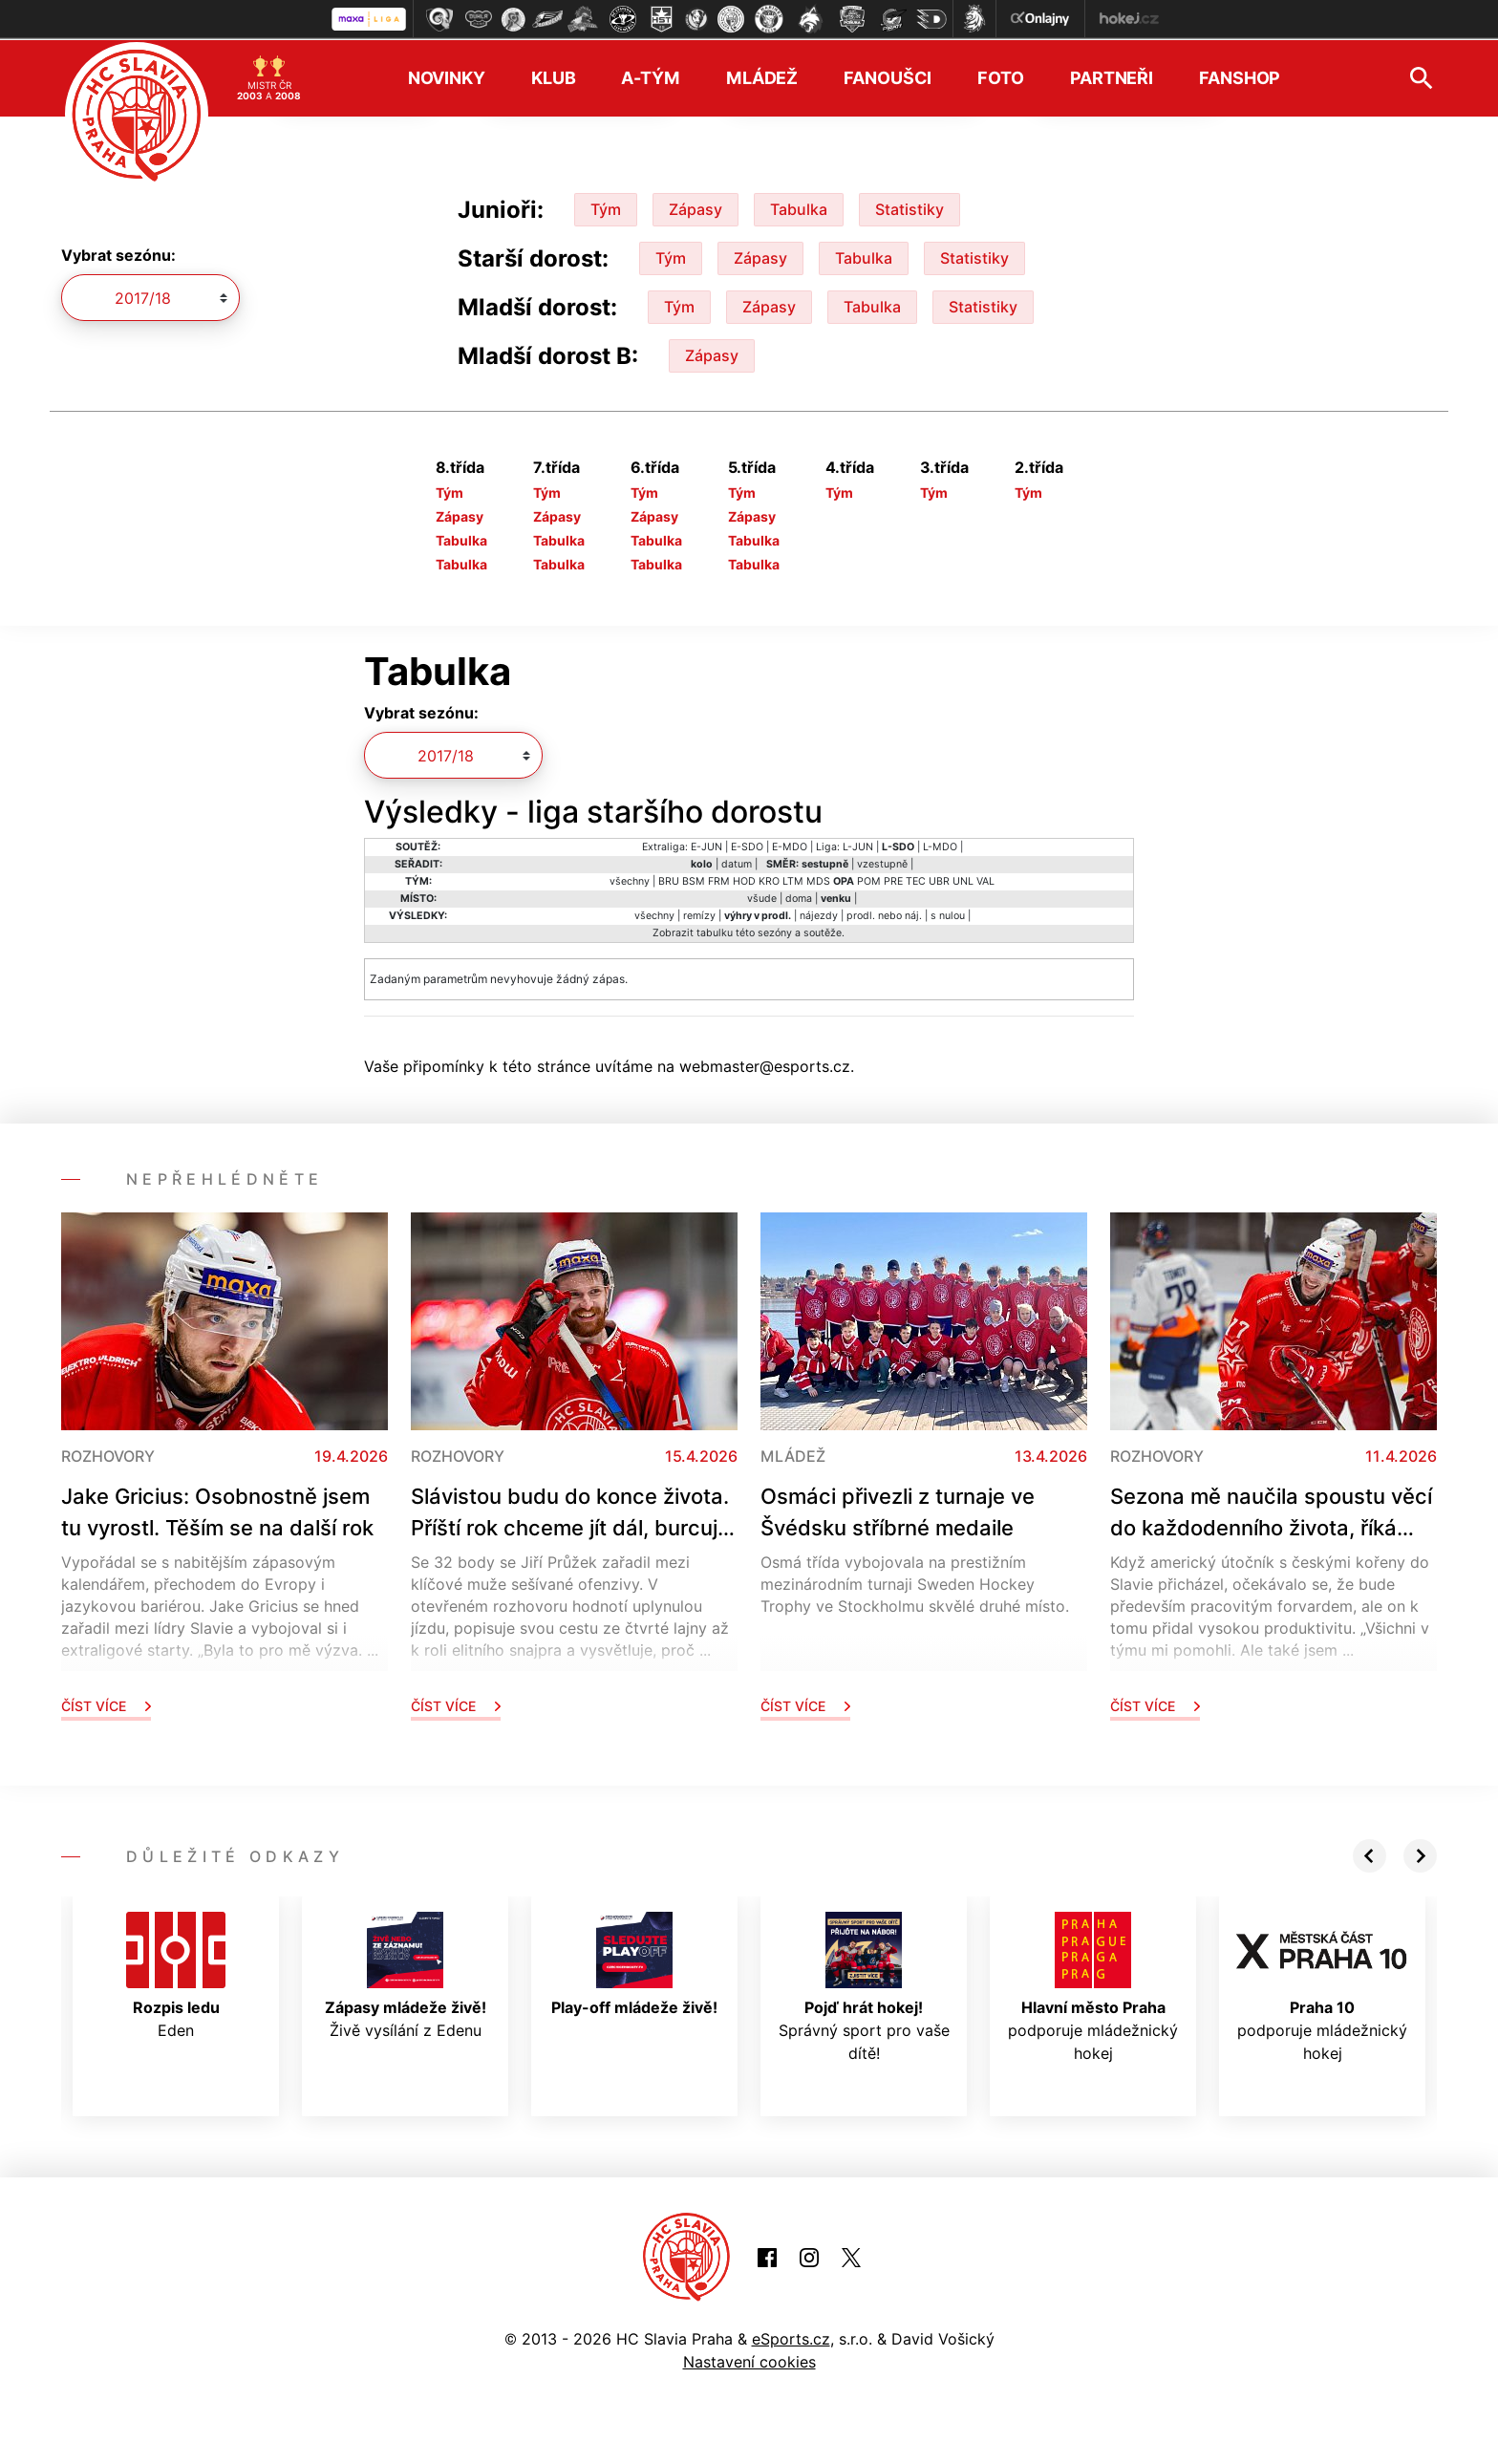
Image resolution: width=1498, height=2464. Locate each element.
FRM (719, 879)
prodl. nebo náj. (884, 914)
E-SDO (747, 845)
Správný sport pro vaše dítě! (864, 1985)
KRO (769, 879)
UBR (939, 879)
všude (762, 896)
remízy (699, 914)
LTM (792, 879)
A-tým (650, 77)
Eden (175, 1974)
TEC (916, 879)
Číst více (106, 1704)
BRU (668, 879)
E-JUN (706, 845)
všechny (630, 879)
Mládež (762, 77)
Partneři (1111, 77)
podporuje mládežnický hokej (1093, 1985)
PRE (893, 879)
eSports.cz (791, 2337)
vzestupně (882, 862)
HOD (744, 879)
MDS (818, 879)
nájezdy (819, 914)
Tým (605, 207)
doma (798, 896)
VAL (985, 879)
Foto (1000, 77)
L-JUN (858, 845)
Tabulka (798, 207)
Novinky (446, 77)
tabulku (714, 931)
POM (869, 879)
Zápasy (695, 207)
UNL (963, 879)
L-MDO (940, 845)
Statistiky (909, 207)
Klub (553, 77)
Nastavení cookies (749, 2360)
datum (736, 862)
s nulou (948, 914)
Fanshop (1239, 77)
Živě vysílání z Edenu (405, 1974)
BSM (693, 879)
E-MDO (789, 845)
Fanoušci (887, 77)
